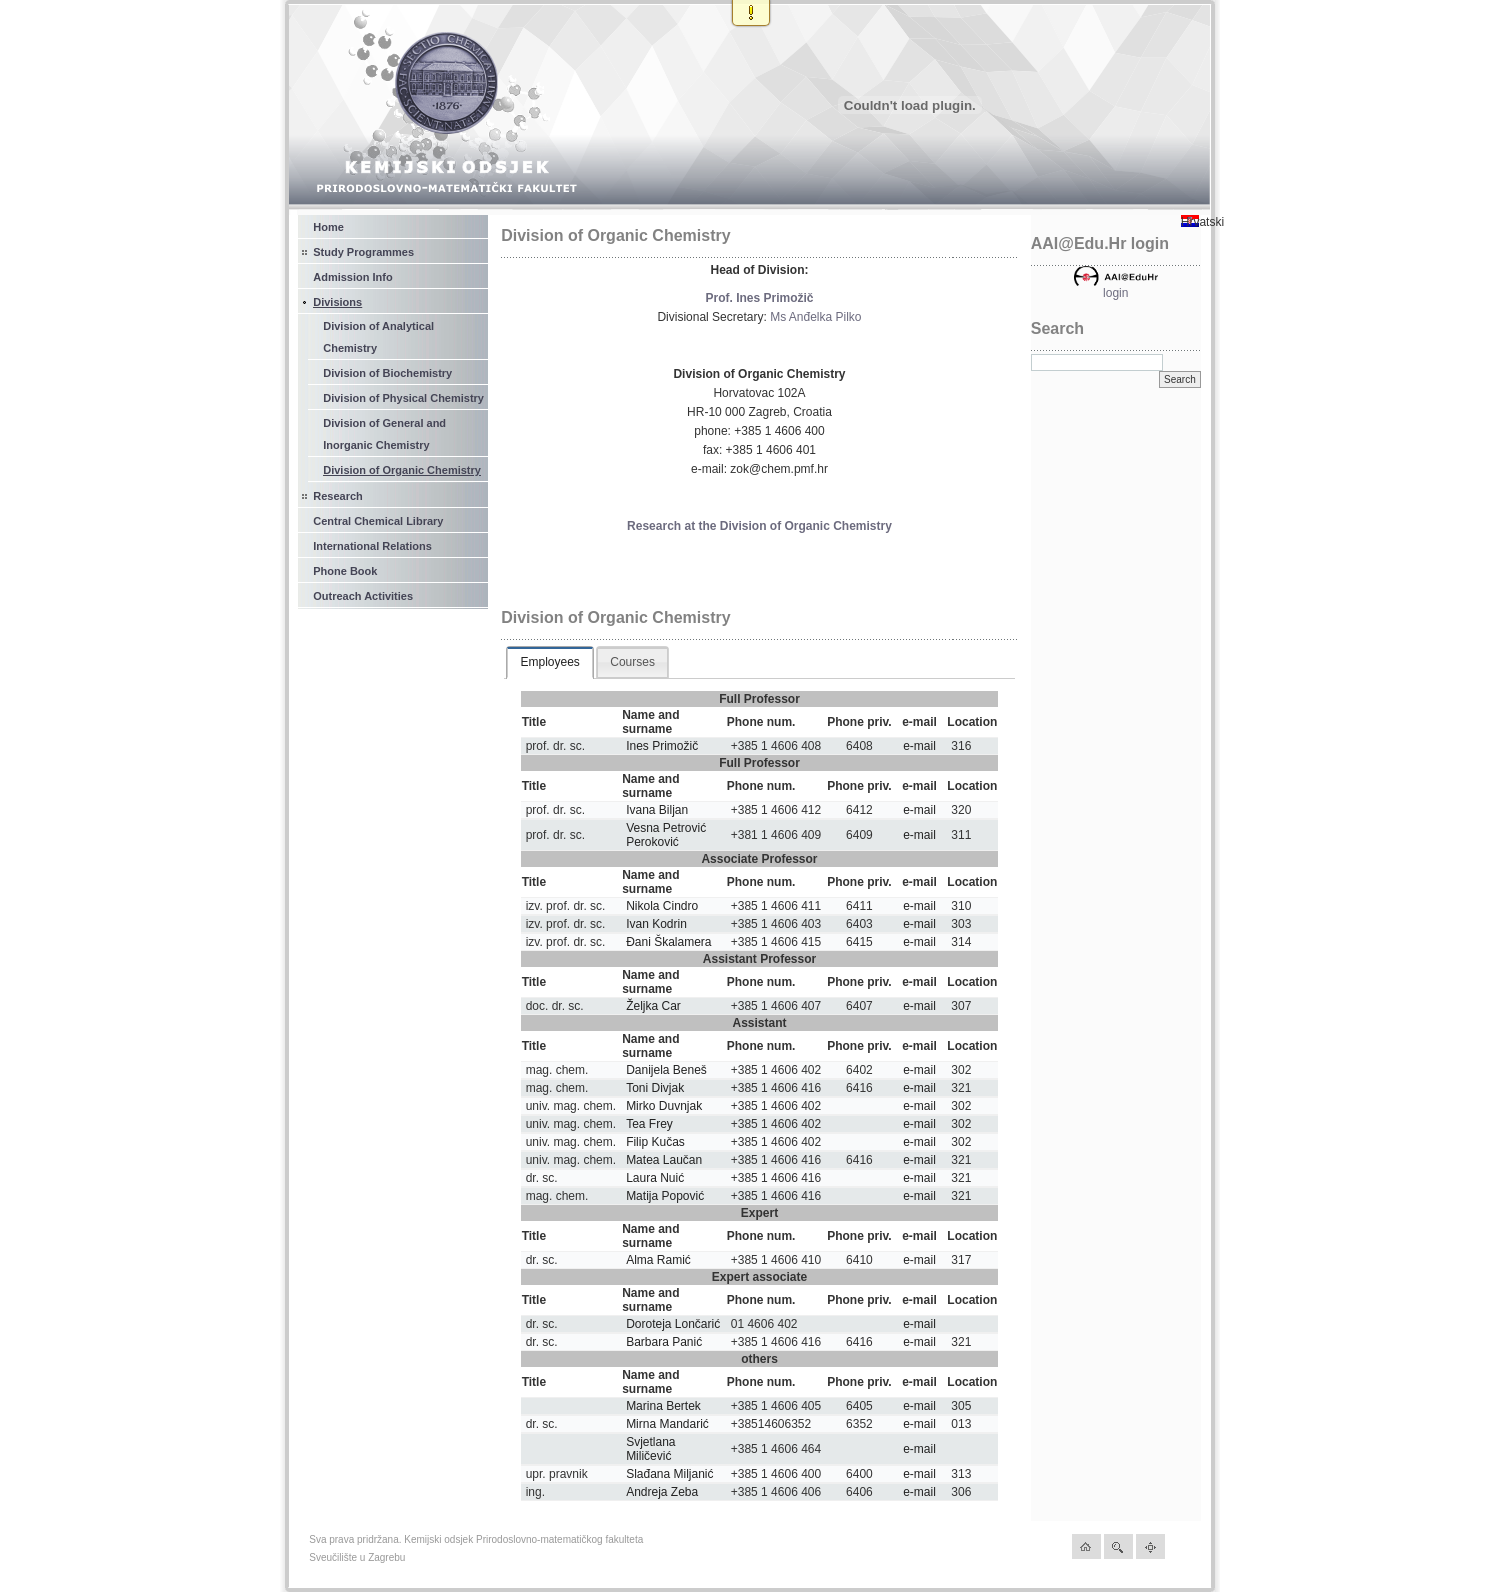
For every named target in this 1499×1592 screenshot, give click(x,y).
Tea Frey (649, 1124)
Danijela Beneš (666, 1070)
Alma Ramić (658, 1260)
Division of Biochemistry (387, 373)
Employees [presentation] (549, 662)
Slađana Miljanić (669, 1474)
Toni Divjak (655, 1088)
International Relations (372, 546)
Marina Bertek (663, 1406)
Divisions (337, 302)
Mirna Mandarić (667, 1424)
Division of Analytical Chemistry (378, 337)
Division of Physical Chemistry (403, 398)
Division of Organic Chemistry (402, 470)
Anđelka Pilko (825, 317)
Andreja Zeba (662, 1492)
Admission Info (352, 277)
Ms (778, 317)
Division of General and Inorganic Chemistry (384, 434)
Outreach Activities (363, 596)
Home (328, 227)
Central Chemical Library (378, 521)
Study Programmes (363, 252)
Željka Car (653, 1006)
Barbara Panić (664, 1342)
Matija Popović (665, 1196)
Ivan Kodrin (656, 924)
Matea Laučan (664, 1160)
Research (338, 496)
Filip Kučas (655, 1142)
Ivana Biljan (657, 810)
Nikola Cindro (662, 906)
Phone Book (345, 571)
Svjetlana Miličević (650, 1449)
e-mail (919, 746)
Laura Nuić (655, 1178)
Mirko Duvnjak (664, 1106)
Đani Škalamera (668, 942)
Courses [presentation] (632, 662)
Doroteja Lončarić (673, 1324)
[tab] (549, 662)
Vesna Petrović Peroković (666, 835)
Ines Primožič (662, 746)
